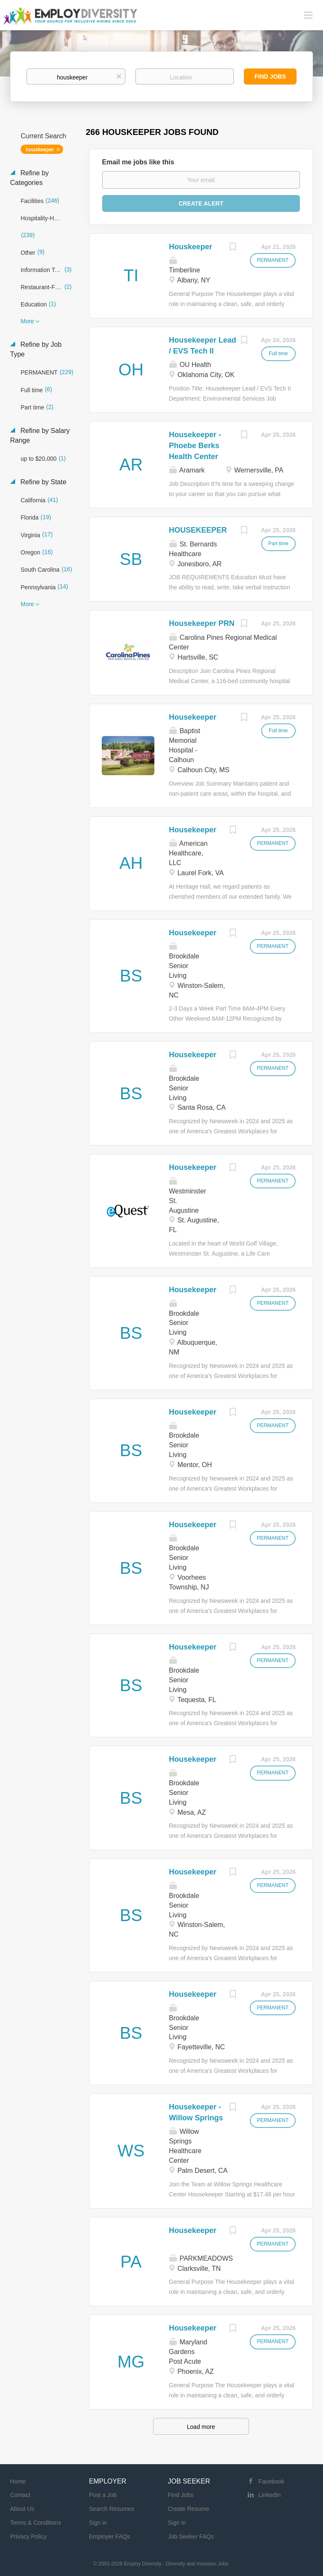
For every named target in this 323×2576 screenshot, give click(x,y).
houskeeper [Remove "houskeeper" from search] (40, 150)
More (27, 321)
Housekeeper (193, 717)
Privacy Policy (28, 2536)
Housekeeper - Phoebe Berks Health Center (195, 445)
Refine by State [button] (42, 482)
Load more (201, 2426)
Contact (20, 2495)
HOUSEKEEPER (198, 530)
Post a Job (103, 2495)
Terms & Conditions (35, 2522)
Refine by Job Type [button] (35, 349)
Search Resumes (111, 2508)
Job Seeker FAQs (191, 2536)
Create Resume (188, 2508)
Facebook (271, 2481)
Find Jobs (270, 76)
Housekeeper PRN (202, 623)
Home (18, 2481)
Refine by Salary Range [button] (40, 435)
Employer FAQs (109, 2536)
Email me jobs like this (138, 162)
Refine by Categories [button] (29, 177)
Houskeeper (190, 247)
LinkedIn (270, 2495)
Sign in (98, 2522)
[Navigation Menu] (308, 14)
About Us (22, 2508)
